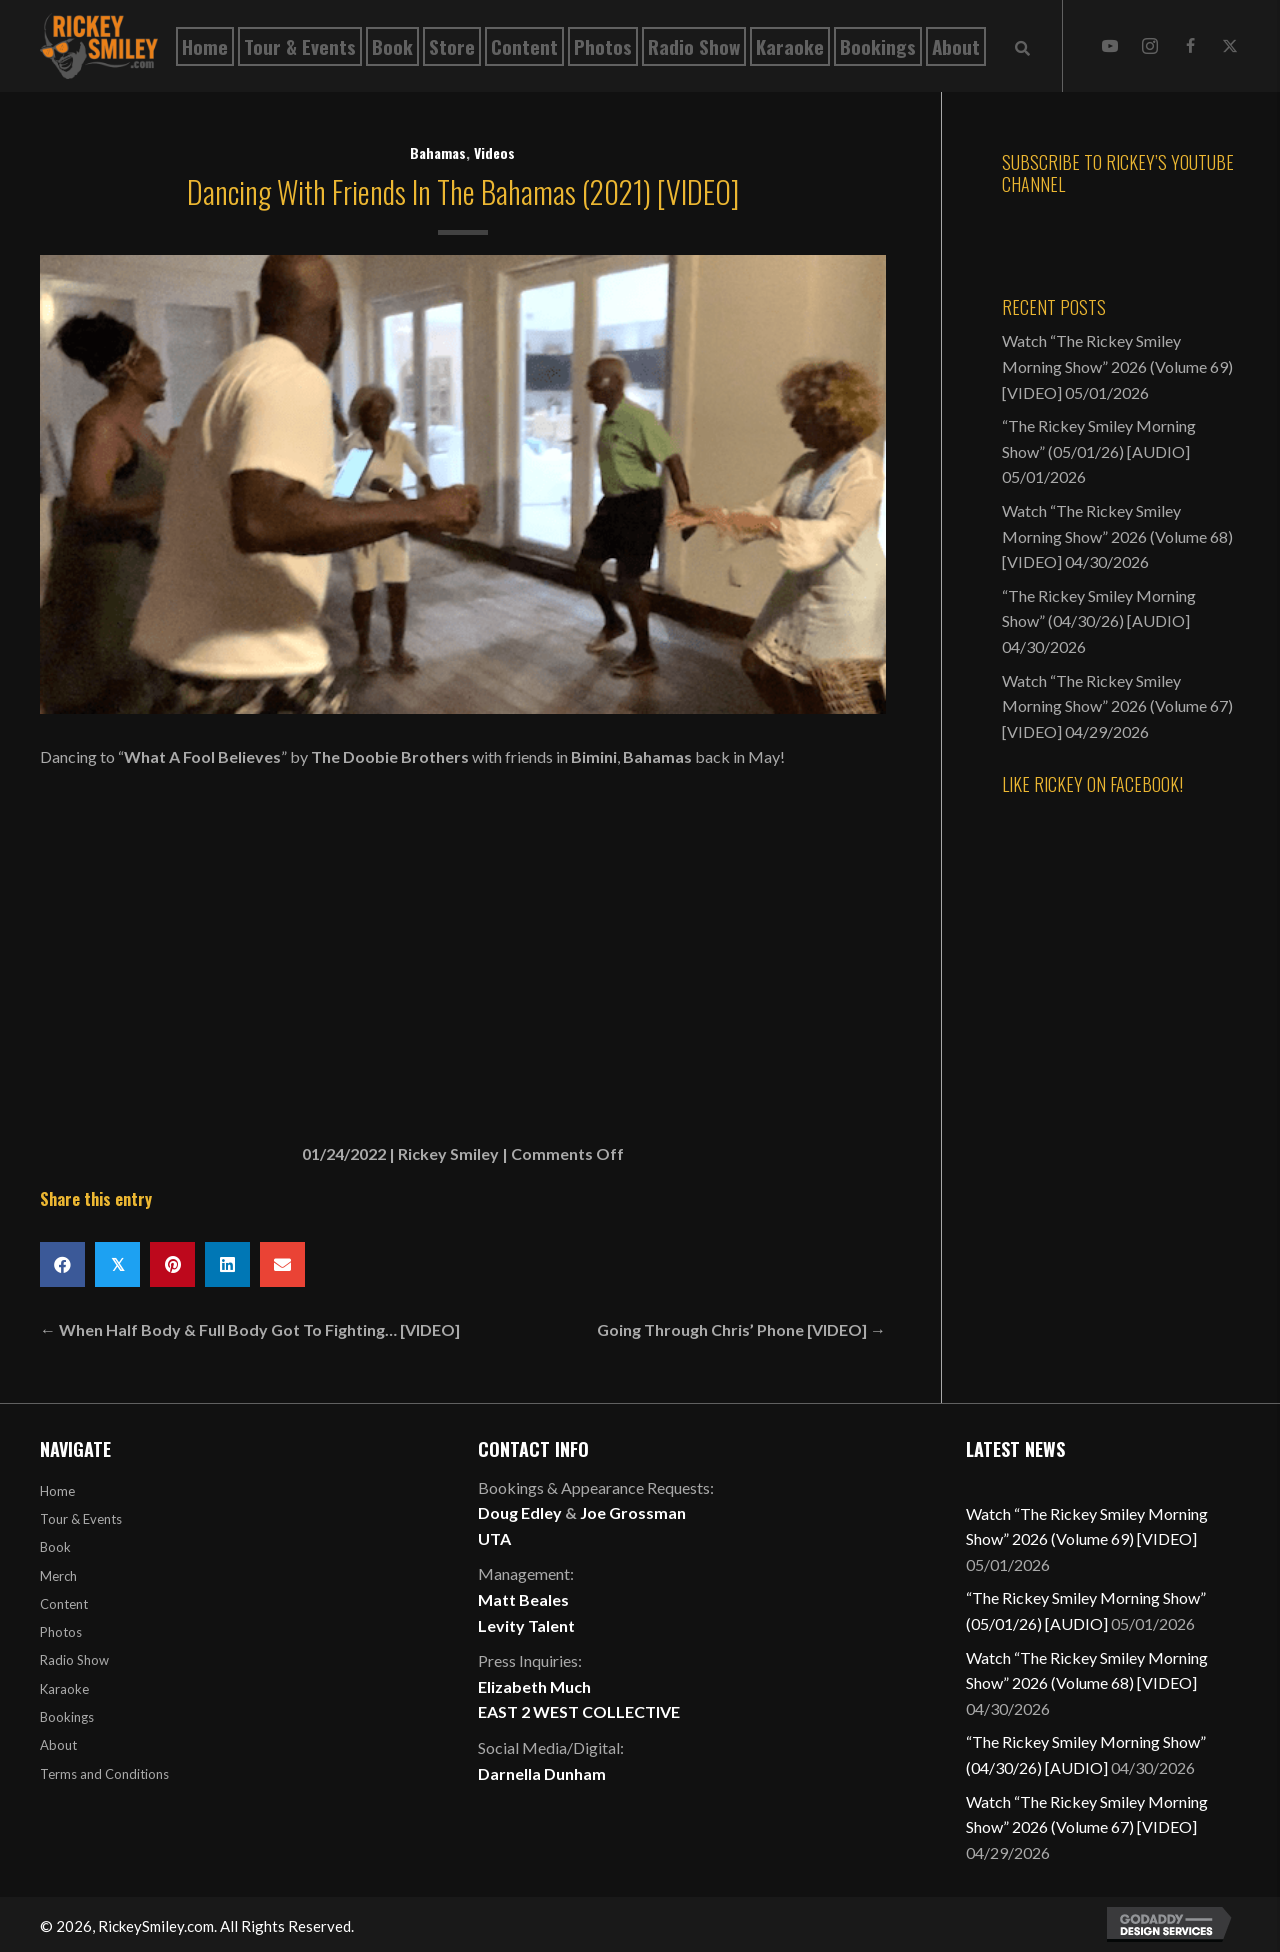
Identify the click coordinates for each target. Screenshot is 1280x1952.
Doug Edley (520, 1512)
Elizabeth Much (534, 1686)
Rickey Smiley (448, 1153)
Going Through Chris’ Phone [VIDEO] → (741, 1329)
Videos (494, 152)
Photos (61, 1632)
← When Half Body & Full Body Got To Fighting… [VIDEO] (250, 1329)
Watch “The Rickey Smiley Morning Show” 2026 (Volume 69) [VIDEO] (1117, 366)
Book (55, 1547)
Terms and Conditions (104, 1774)
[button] (1110, 46)
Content (64, 1604)
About (58, 1745)
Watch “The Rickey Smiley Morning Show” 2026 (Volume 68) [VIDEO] (1117, 536)
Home (57, 1491)
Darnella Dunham (542, 1773)
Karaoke (64, 1689)
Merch (58, 1576)
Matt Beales (523, 1599)
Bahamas (438, 152)
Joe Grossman (633, 1512)
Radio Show (74, 1660)
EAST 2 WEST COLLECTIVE (579, 1711)
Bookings (67, 1717)
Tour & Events (81, 1519)
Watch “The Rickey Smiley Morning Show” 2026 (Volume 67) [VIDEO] (1117, 706)
